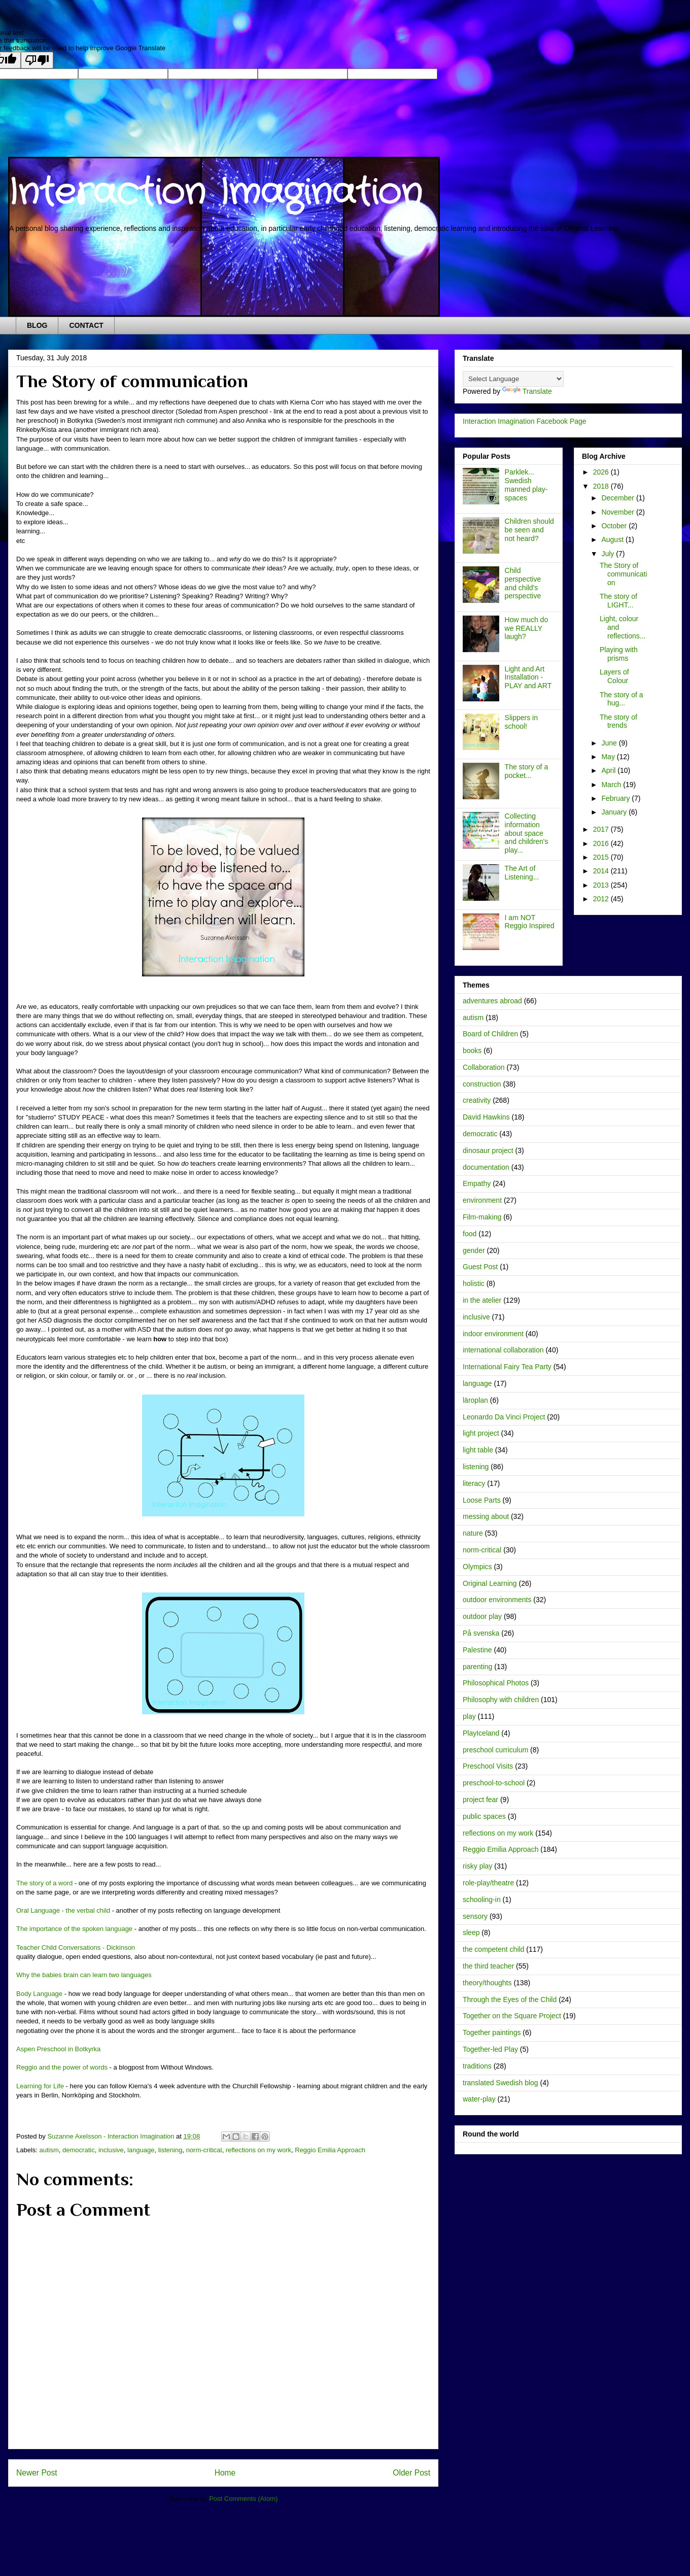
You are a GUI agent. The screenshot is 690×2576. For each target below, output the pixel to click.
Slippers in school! (521, 722)
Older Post (411, 2472)
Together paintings (492, 2032)
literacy (474, 1483)
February (616, 798)
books (472, 1050)
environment (482, 1200)
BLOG (37, 325)
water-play (479, 2099)
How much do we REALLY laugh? (526, 628)
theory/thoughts (487, 1983)
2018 (602, 486)
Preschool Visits (488, 1766)
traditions (477, 2066)
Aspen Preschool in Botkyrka (58, 2049)
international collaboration (503, 1350)
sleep (471, 1932)
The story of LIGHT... (618, 600)
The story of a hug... (621, 699)
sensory (475, 1916)
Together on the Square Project (512, 2016)
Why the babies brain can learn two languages (84, 1975)
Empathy (477, 1183)
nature (473, 1533)
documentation (486, 1167)
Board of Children (490, 1034)
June (609, 743)
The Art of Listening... (522, 872)
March (612, 785)
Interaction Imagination (215, 193)
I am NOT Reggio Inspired (530, 921)
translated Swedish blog (500, 2083)
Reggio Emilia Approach (330, 2150)
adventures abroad (492, 1001)
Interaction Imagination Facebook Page (524, 421)
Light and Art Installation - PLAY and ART (528, 677)
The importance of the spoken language (74, 1929)
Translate (527, 391)
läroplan (475, 1400)
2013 (602, 885)
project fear (480, 1799)
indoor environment (493, 1334)
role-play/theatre (488, 1883)
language (141, 2150)
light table (478, 1450)
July (608, 554)
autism (49, 2150)
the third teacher (488, 1966)
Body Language (39, 1993)
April (609, 770)
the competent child (493, 1949)
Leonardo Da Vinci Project (504, 1417)
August (613, 539)
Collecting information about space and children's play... (526, 833)
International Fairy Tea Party (507, 1367)
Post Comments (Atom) (243, 2498)
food (469, 1234)
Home (225, 2472)
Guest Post (480, 1267)
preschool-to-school (494, 1783)
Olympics (477, 1567)
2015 (602, 857)
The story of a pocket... (526, 771)
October (615, 526)
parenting (477, 1667)
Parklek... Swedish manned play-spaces (526, 484)
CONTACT (86, 325)
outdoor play (482, 1616)
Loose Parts (482, 1500)
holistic (474, 1283)
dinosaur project (488, 1150)
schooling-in (482, 1899)
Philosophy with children (501, 1700)
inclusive (111, 2150)
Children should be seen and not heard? (529, 530)
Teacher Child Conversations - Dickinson (75, 1947)
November (618, 512)
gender (474, 1250)
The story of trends (618, 721)
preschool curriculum (495, 1750)
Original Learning (490, 1583)
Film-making (482, 1217)
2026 (602, 472)
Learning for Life (40, 2086)
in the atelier (482, 1300)
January (615, 812)
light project (481, 1433)
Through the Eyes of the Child (510, 1999)
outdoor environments (497, 1600)
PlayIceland (481, 1733)
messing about (486, 1516)
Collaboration (484, 1067)
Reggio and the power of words (62, 2067)
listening (170, 2150)
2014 (602, 871)
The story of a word (44, 1883)
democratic (78, 2150)
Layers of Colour (614, 676)
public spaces (484, 1816)
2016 (602, 843)
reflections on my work (258, 2150)
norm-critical (204, 2150)
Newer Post (36, 2472)
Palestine (477, 1650)
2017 (602, 829)
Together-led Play (490, 2049)
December (618, 498)
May (608, 757)
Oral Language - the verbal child (63, 1910)
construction (482, 1084)
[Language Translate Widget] (513, 379)
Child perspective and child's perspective (523, 583)
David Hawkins (486, 1117)
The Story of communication (623, 574)
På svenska (481, 1633)
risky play (477, 1866)
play (469, 1716)
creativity (477, 1100)
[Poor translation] (37, 60)
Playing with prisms (619, 654)
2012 (602, 899)
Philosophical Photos (496, 1683)
